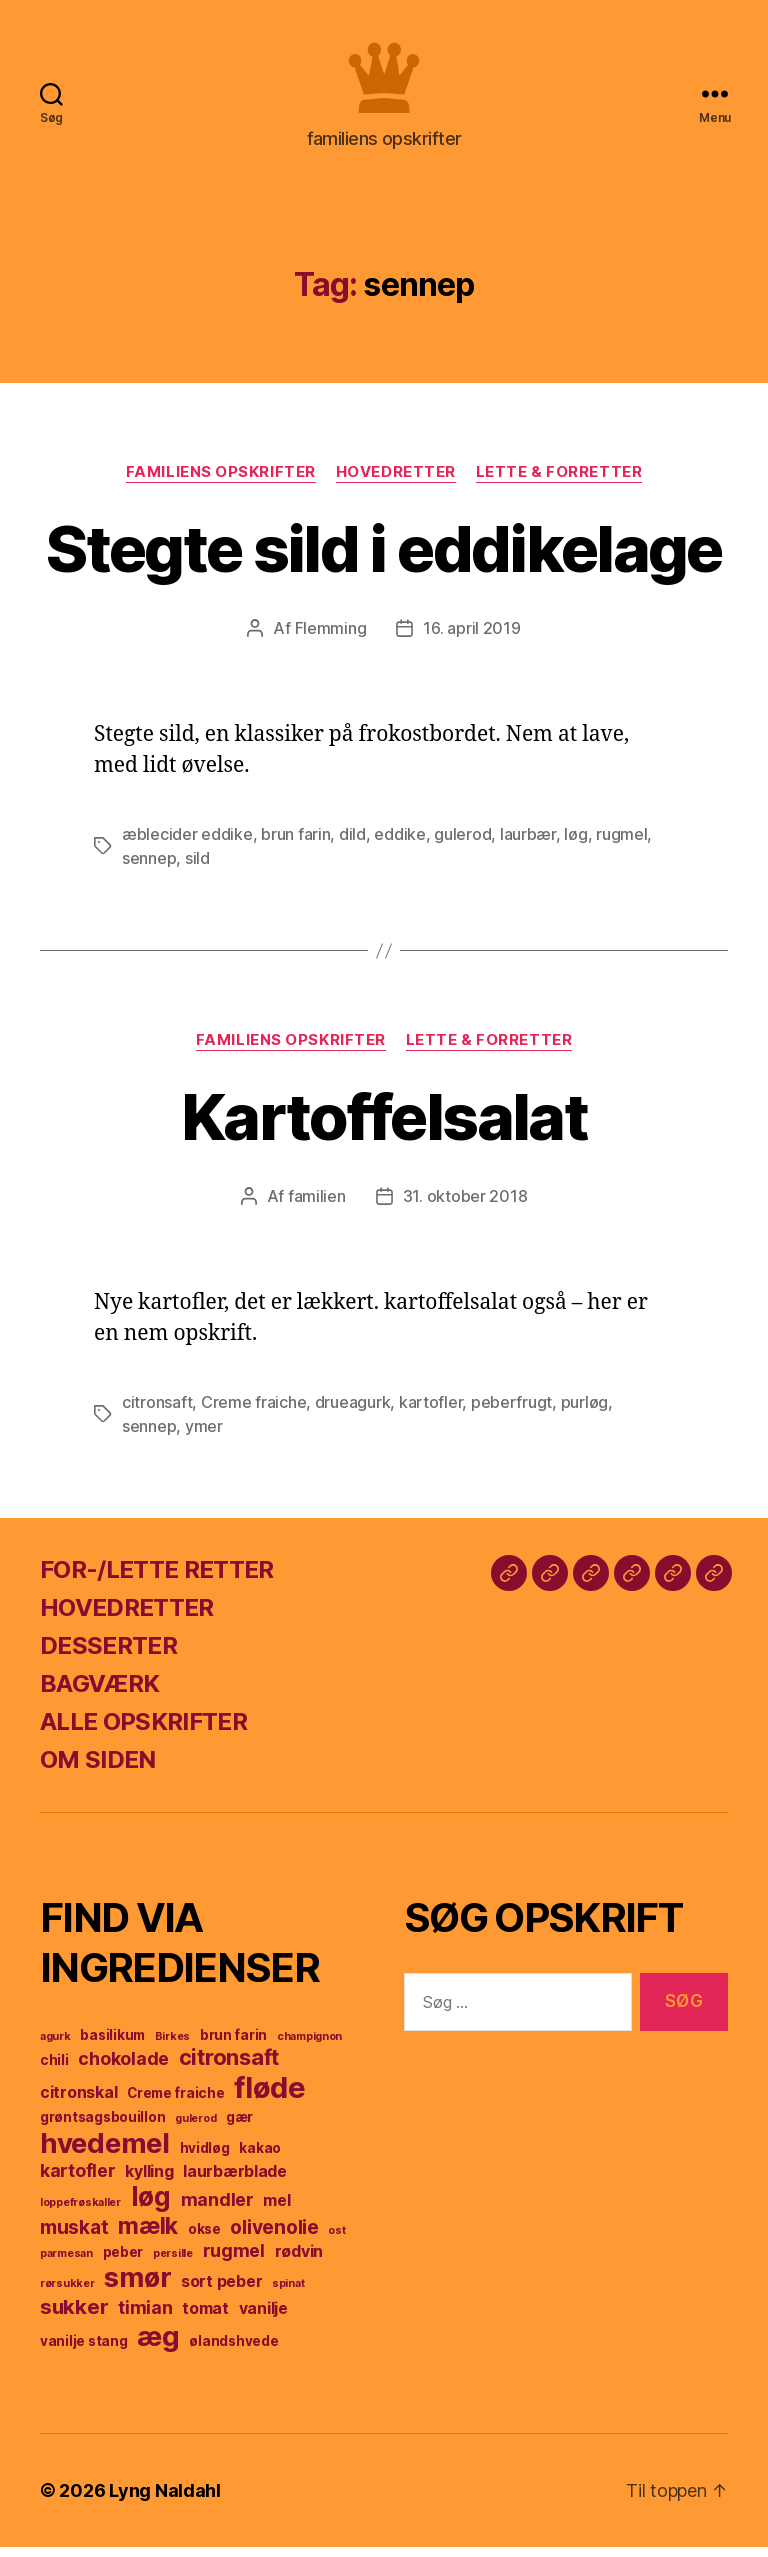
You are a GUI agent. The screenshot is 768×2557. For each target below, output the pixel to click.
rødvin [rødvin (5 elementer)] (299, 2261)
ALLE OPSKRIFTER (143, 1731)
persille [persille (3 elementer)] (173, 2263)
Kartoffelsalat (384, 1126)
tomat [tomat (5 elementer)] (205, 2318)
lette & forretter (559, 482)
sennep (149, 868)
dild (352, 844)
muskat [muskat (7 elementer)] (74, 2237)
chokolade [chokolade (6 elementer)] (123, 2068)
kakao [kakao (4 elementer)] (260, 2158)
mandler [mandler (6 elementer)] (217, 2209)
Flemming (331, 638)
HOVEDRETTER (127, 1617)
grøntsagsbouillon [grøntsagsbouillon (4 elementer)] (102, 2127)
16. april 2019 (471, 638)
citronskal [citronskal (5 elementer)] (78, 2102)
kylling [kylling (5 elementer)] (149, 2181)
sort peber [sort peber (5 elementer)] (221, 2291)
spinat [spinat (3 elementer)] (288, 2293)
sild (197, 868)
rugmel (621, 844)
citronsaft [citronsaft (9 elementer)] (229, 2067)
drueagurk (353, 1412)
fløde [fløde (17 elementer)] (270, 2097)
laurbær (528, 844)
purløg (584, 1412)
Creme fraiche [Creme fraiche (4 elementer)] (176, 2103)
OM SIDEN (98, 1769)
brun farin (295, 844)
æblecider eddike (187, 844)
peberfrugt (511, 1412)
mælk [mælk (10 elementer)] (148, 2236)
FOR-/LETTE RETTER (157, 1579)
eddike (399, 844)
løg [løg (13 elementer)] (151, 2206)
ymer (204, 1436)
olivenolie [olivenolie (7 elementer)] (274, 2237)
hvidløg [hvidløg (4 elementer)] (205, 2158)
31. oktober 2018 (465, 1206)
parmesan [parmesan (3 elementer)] (66, 2263)
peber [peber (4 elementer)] (123, 2262)
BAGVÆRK (99, 1693)
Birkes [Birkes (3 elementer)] (172, 2046)
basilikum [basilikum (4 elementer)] (112, 2045)
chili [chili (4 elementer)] (54, 2070)
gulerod (462, 844)
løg (575, 844)
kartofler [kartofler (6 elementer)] (78, 2180)
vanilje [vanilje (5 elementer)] (263, 2318)
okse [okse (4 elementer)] (204, 2239)
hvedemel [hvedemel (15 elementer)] (105, 2153)
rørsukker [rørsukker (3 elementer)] (67, 2293)
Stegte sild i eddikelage (383, 558)
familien (317, 1206)
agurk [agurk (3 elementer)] (55, 2046)
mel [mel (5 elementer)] (276, 2210)
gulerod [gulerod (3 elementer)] (195, 2128)
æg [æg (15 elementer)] (158, 2346)
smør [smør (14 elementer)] (137, 2287)
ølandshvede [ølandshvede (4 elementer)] (233, 2351)
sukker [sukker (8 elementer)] (74, 2316)
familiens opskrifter (221, 482)
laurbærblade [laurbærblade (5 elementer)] (235, 2181)
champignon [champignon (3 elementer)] (309, 2046)
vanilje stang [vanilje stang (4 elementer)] (84, 2351)
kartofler (431, 1412)
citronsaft (157, 1412)
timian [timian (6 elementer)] (145, 2317)
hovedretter (396, 482)
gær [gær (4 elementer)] (239, 2127)
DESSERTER (108, 1655)
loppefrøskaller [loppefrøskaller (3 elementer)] (80, 2212)
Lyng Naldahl (165, 2500)
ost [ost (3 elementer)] (336, 2240)
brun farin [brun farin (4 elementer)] (233, 2045)
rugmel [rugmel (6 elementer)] (234, 2260)
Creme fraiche (254, 1412)
